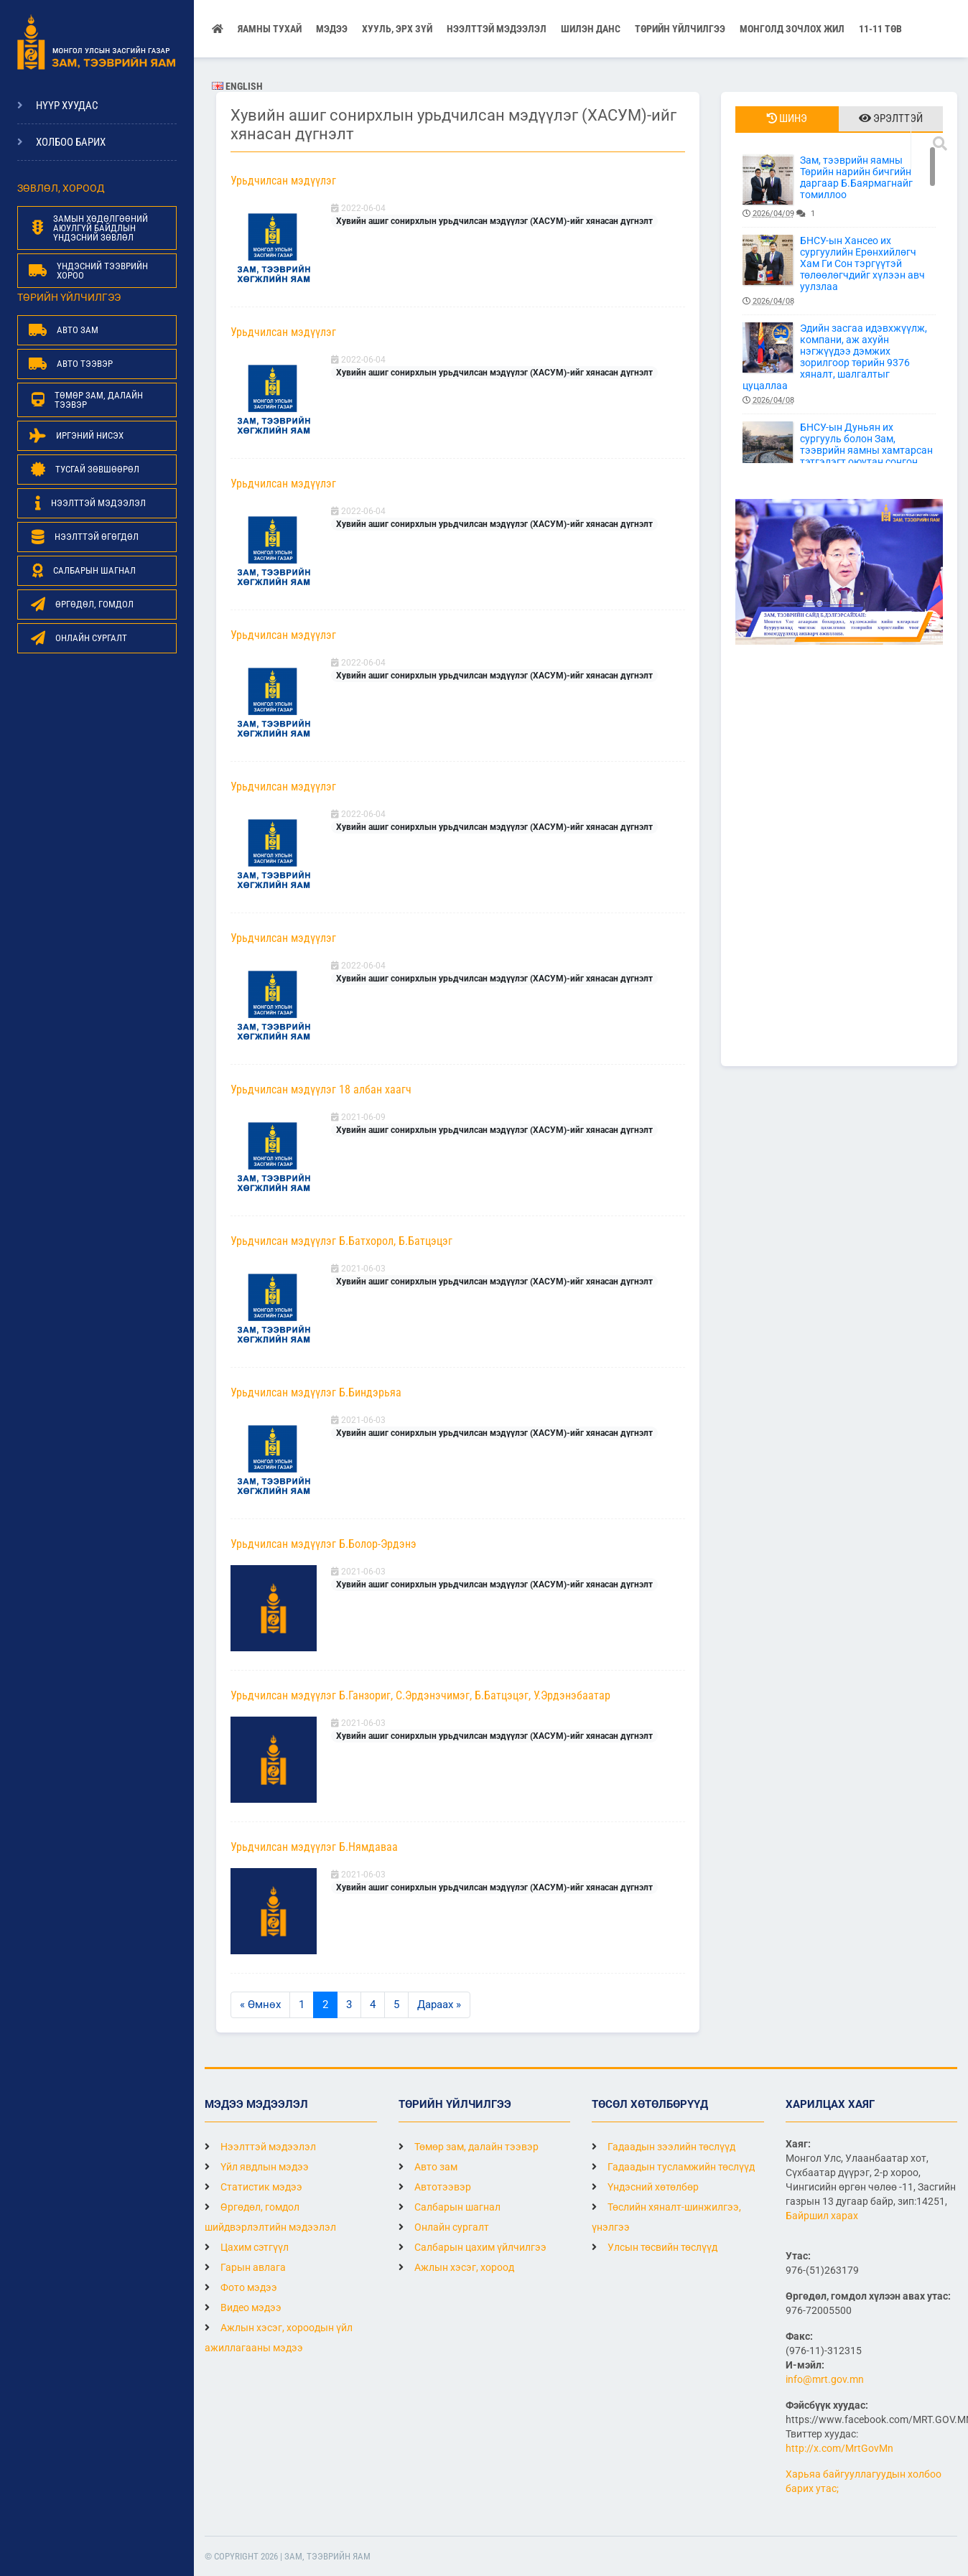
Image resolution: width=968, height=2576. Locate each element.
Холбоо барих (71, 142)
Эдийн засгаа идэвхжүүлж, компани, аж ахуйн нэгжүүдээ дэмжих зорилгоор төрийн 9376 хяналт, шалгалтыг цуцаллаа (839, 364)
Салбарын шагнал (450, 2207)
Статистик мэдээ (253, 2187)
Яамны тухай (270, 28)
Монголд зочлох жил (792, 28)
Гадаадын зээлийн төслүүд (663, 2146)
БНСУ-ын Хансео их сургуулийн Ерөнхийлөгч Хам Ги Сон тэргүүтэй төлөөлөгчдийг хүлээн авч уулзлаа (839, 271)
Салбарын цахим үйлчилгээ (472, 2247)
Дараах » (439, 2004)
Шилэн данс (590, 28)
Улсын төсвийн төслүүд (654, 2247)
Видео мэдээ (243, 2307)
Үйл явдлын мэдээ (257, 2167)
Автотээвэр (435, 2187)
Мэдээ (332, 28)
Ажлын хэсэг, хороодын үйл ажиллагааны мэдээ (279, 2337)
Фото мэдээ (241, 2287)
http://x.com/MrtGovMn (839, 2448)
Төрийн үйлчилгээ (680, 28)
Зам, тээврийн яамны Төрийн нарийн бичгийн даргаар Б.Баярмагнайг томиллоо (839, 187)
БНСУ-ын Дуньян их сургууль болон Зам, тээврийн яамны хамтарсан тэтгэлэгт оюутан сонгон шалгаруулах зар (839, 457)
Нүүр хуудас (67, 105)
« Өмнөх (260, 2004)
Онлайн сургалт (444, 2227)
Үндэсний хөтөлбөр (645, 2187)
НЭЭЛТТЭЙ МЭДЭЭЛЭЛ (496, 28)
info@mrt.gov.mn (825, 2379)
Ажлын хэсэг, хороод (456, 2267)
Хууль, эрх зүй (397, 28)
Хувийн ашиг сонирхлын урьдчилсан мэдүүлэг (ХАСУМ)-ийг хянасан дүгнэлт (494, 221)
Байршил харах (822, 2215)
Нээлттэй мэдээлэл (260, 2146)
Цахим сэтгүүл (247, 2247)
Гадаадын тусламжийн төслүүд (673, 2167)
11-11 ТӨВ (880, 28)
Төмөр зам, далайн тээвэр (469, 2146)
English (237, 86)
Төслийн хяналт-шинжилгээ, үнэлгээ (666, 2217)
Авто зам (428, 2167)
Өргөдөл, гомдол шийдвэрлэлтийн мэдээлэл (270, 2217)
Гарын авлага (245, 2267)
